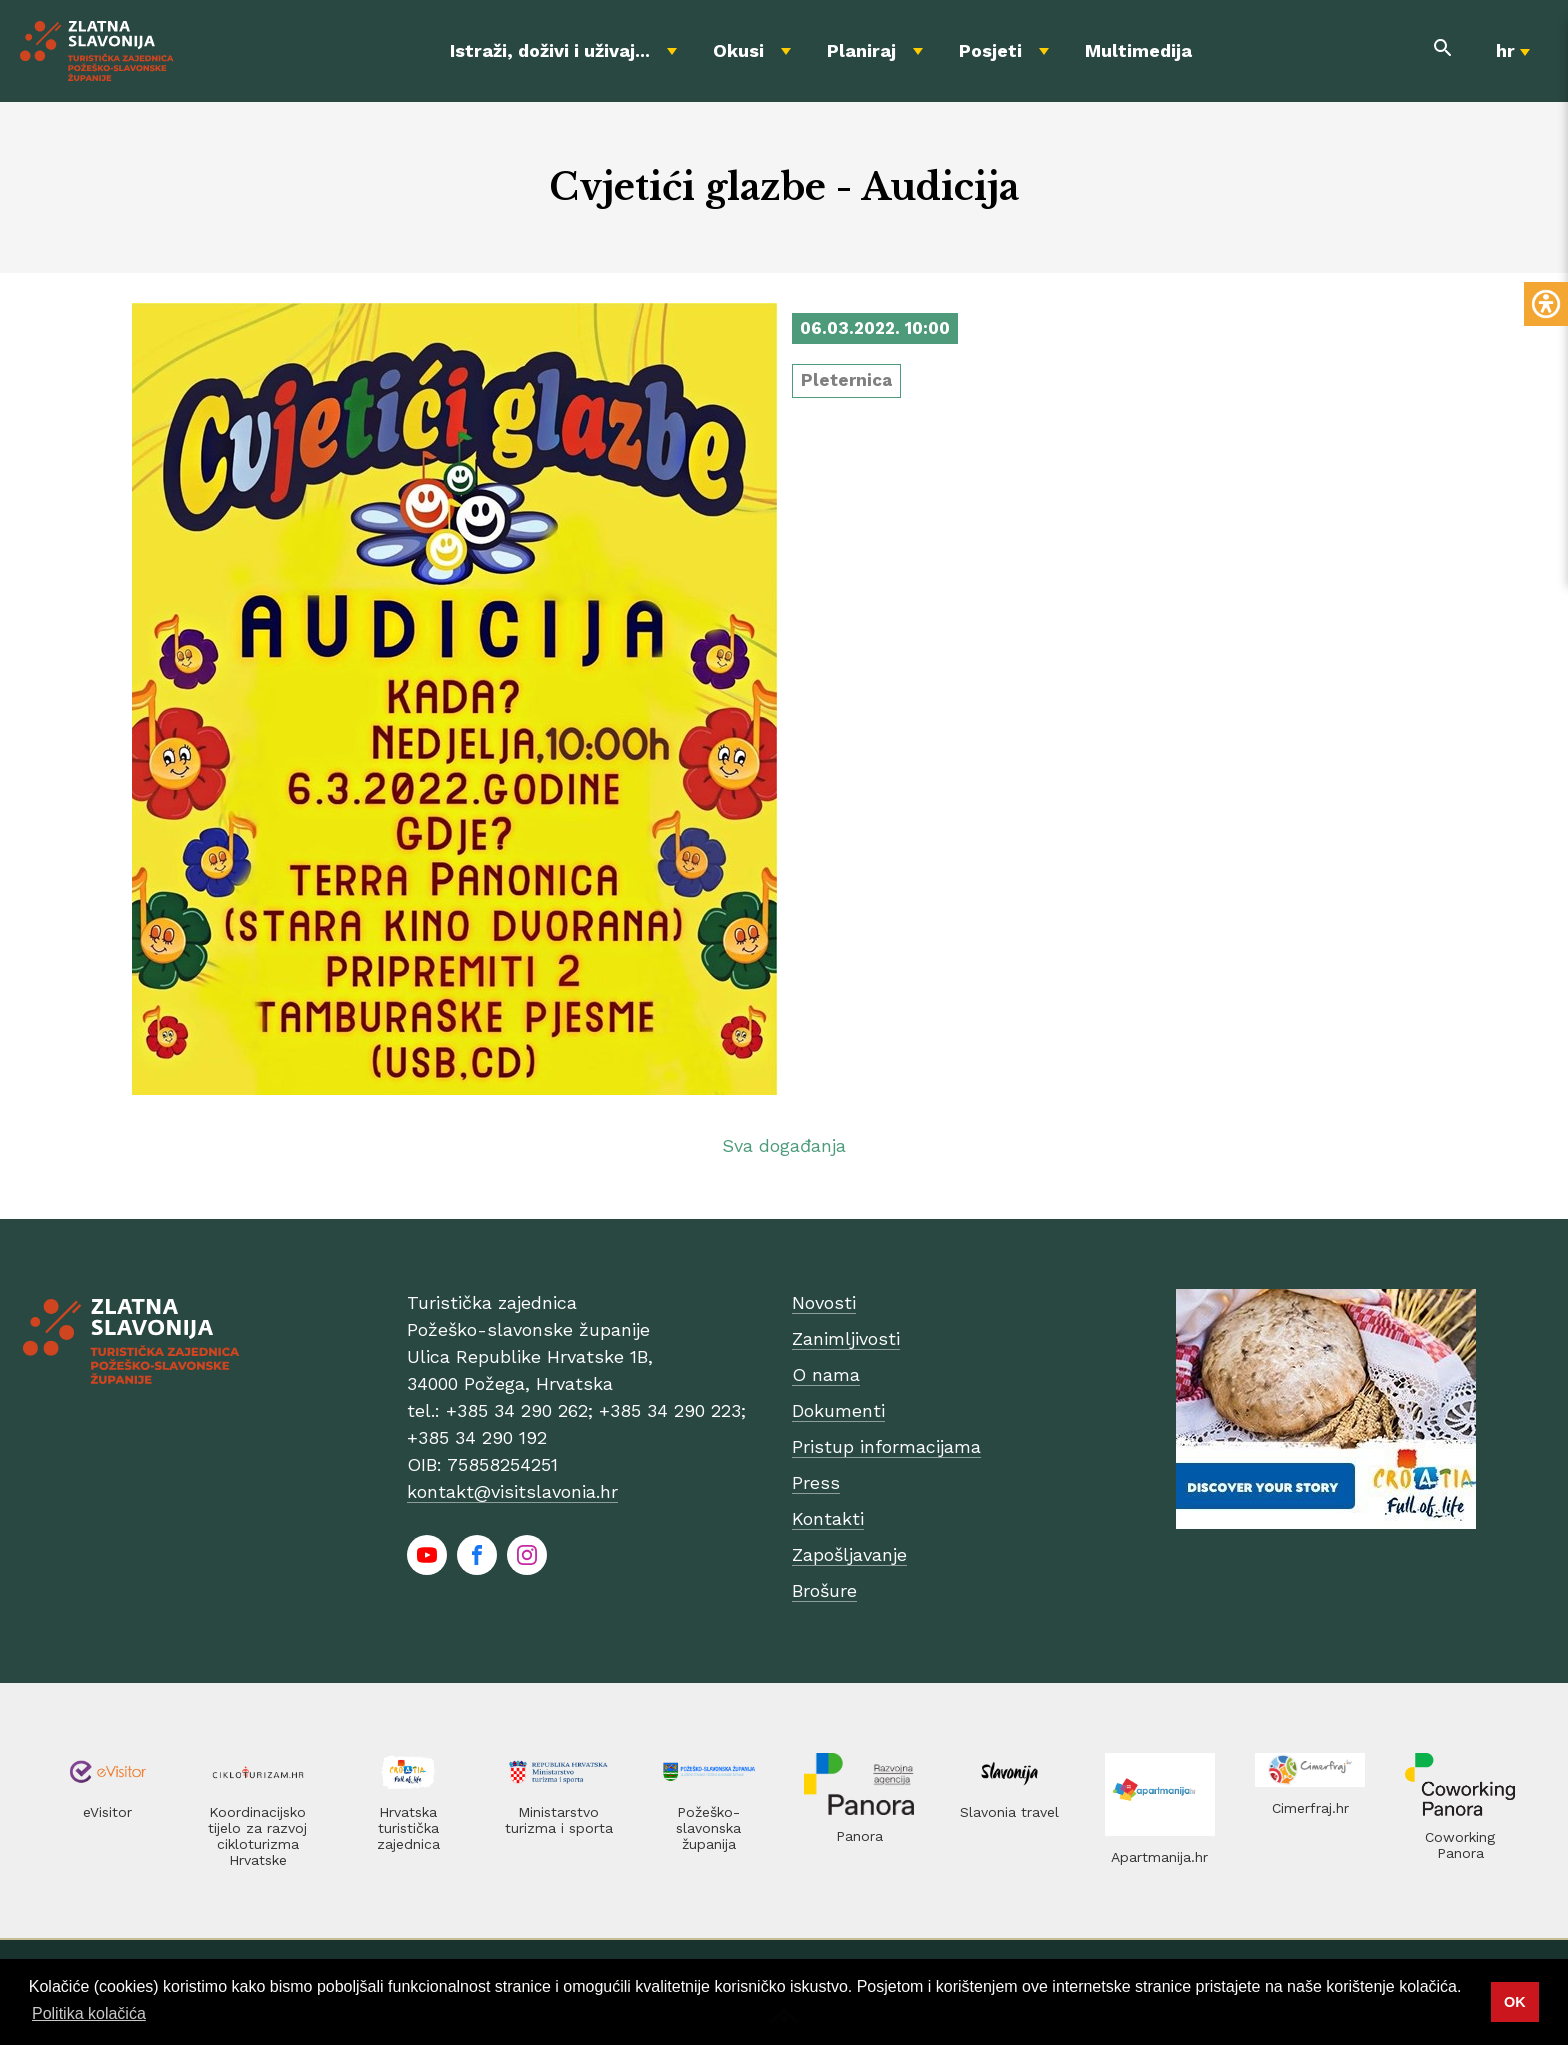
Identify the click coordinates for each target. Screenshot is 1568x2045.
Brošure (824, 1590)
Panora (859, 1836)
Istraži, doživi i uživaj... (550, 50)
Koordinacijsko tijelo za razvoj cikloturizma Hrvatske (257, 1836)
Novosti (824, 1302)
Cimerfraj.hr (1310, 1808)
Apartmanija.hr (1159, 1857)
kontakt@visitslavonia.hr (512, 1491)
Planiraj (861, 50)
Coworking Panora (1460, 1845)
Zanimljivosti (846, 1338)
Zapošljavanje (849, 1554)
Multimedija (1138, 50)
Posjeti (990, 50)
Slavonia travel (1009, 1812)
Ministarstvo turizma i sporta (559, 1820)
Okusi (738, 50)
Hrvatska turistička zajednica (408, 1828)
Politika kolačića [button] (89, 2013)
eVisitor (107, 1812)
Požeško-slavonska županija (708, 1828)
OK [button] (1515, 2002)
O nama (826, 1374)
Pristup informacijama (886, 1446)
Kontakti (828, 1518)
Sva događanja (784, 1145)
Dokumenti (838, 1410)
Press (816, 1482)
